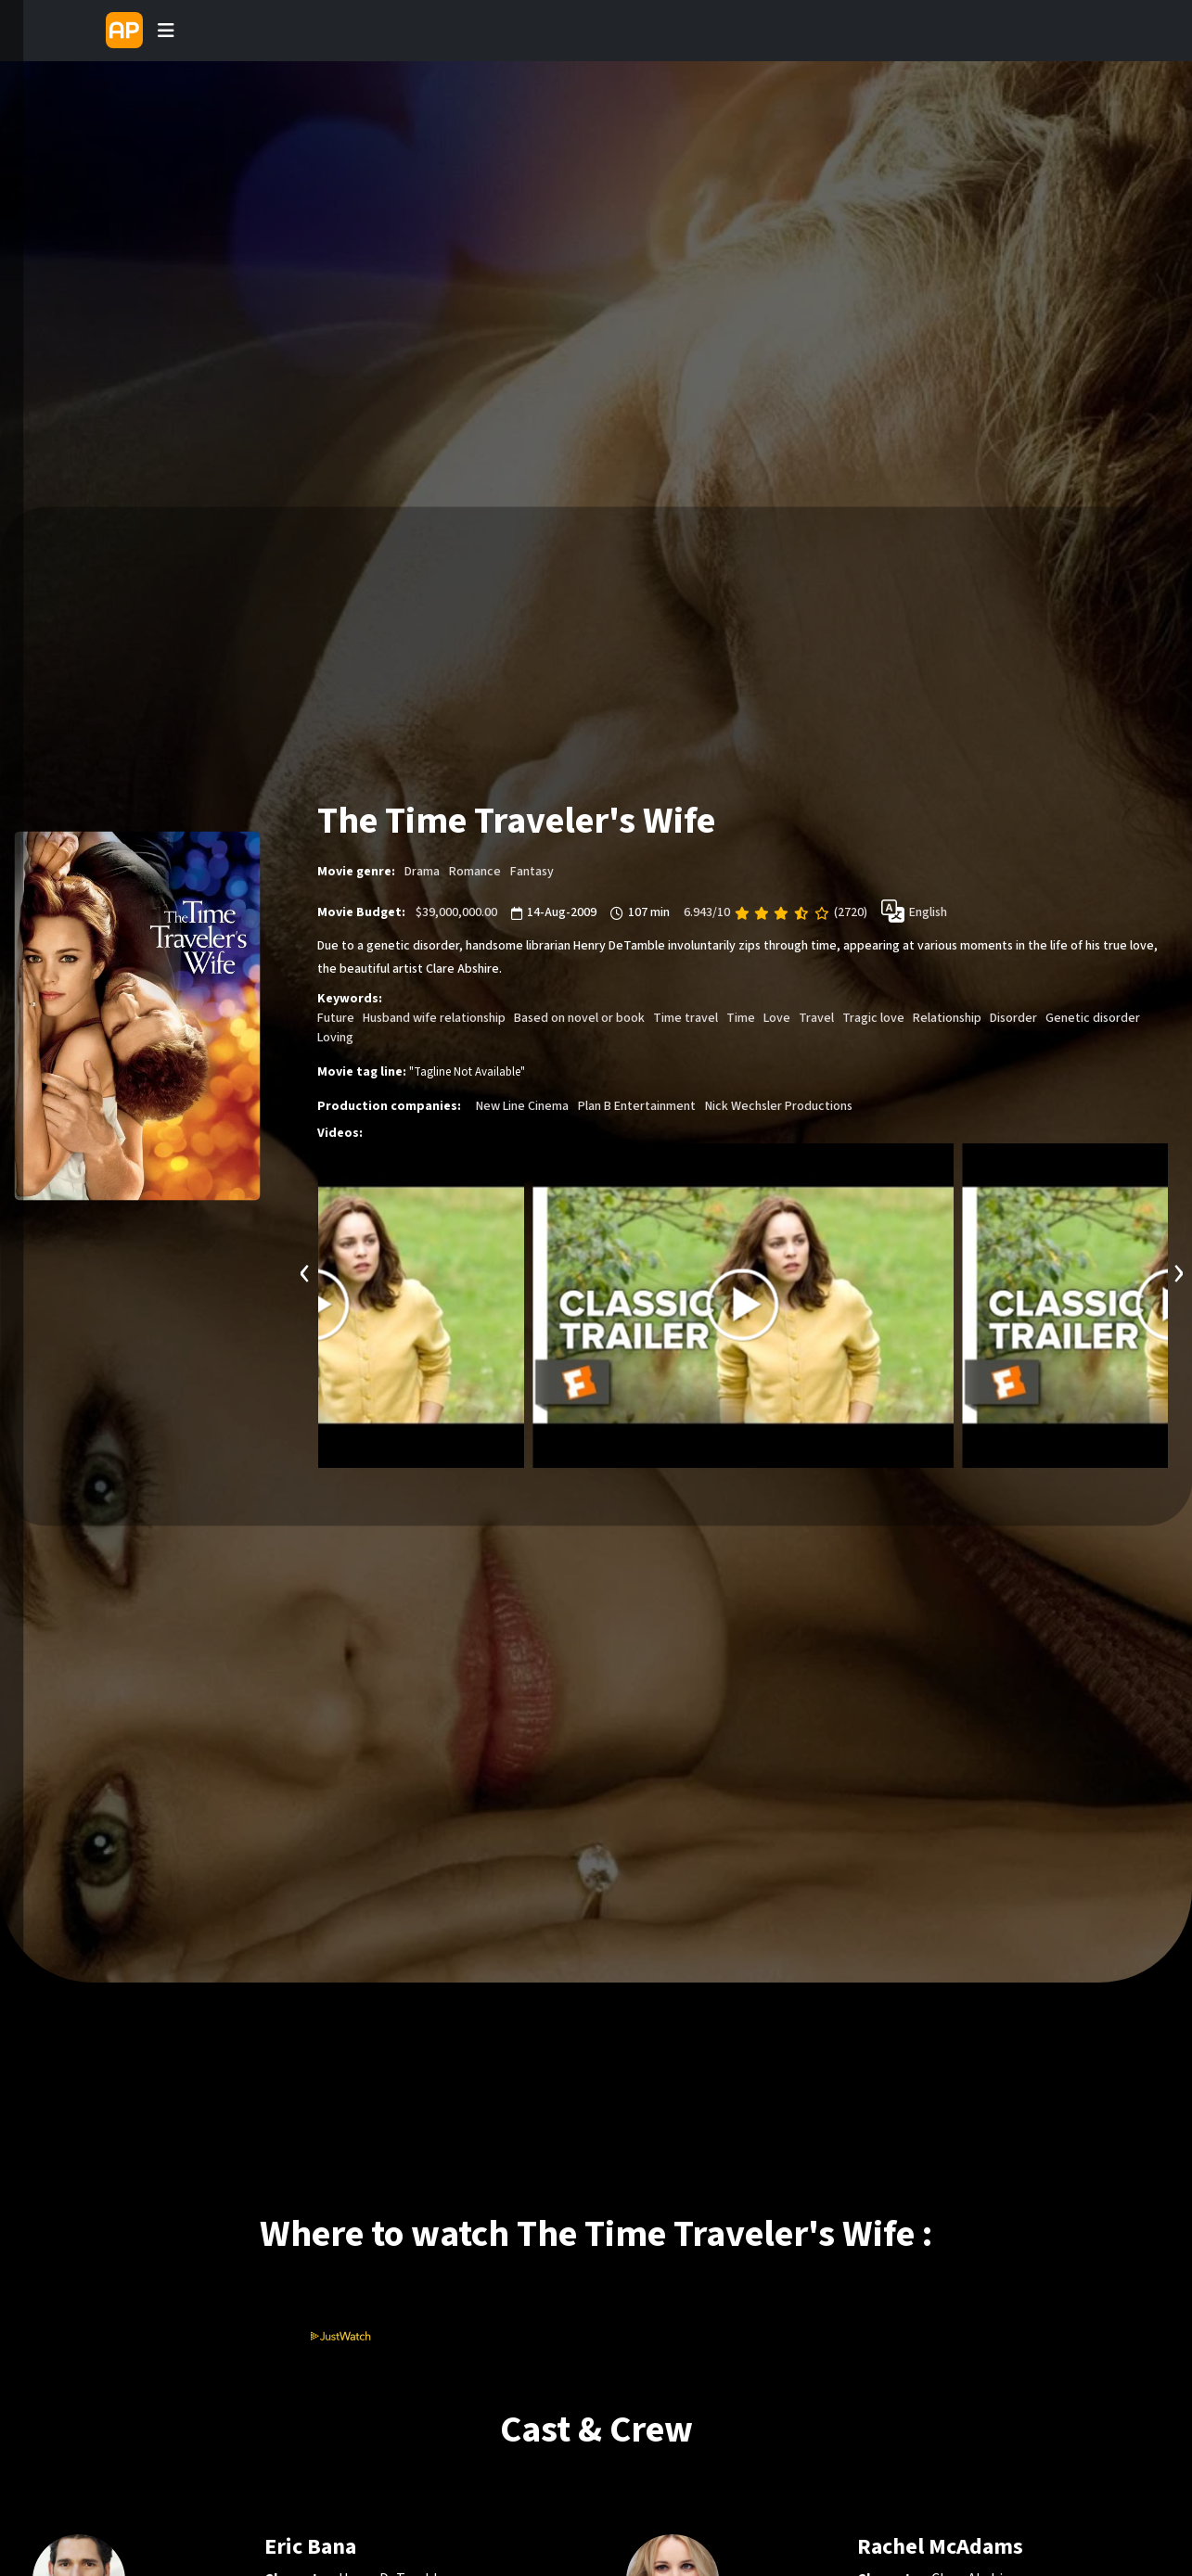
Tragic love (873, 1017)
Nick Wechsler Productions (778, 1105)
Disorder (1013, 1017)
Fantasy (532, 870)
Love (776, 1017)
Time (740, 1017)
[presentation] (305, 1270)
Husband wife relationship (434, 1017)
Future (335, 1017)
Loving (335, 1036)
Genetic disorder (1092, 1017)
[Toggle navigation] (166, 30)
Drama (422, 870)
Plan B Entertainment (637, 1105)
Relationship (947, 1017)
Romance (475, 870)
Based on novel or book (579, 1017)
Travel (816, 1017)
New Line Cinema (522, 1105)
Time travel (685, 1017)
